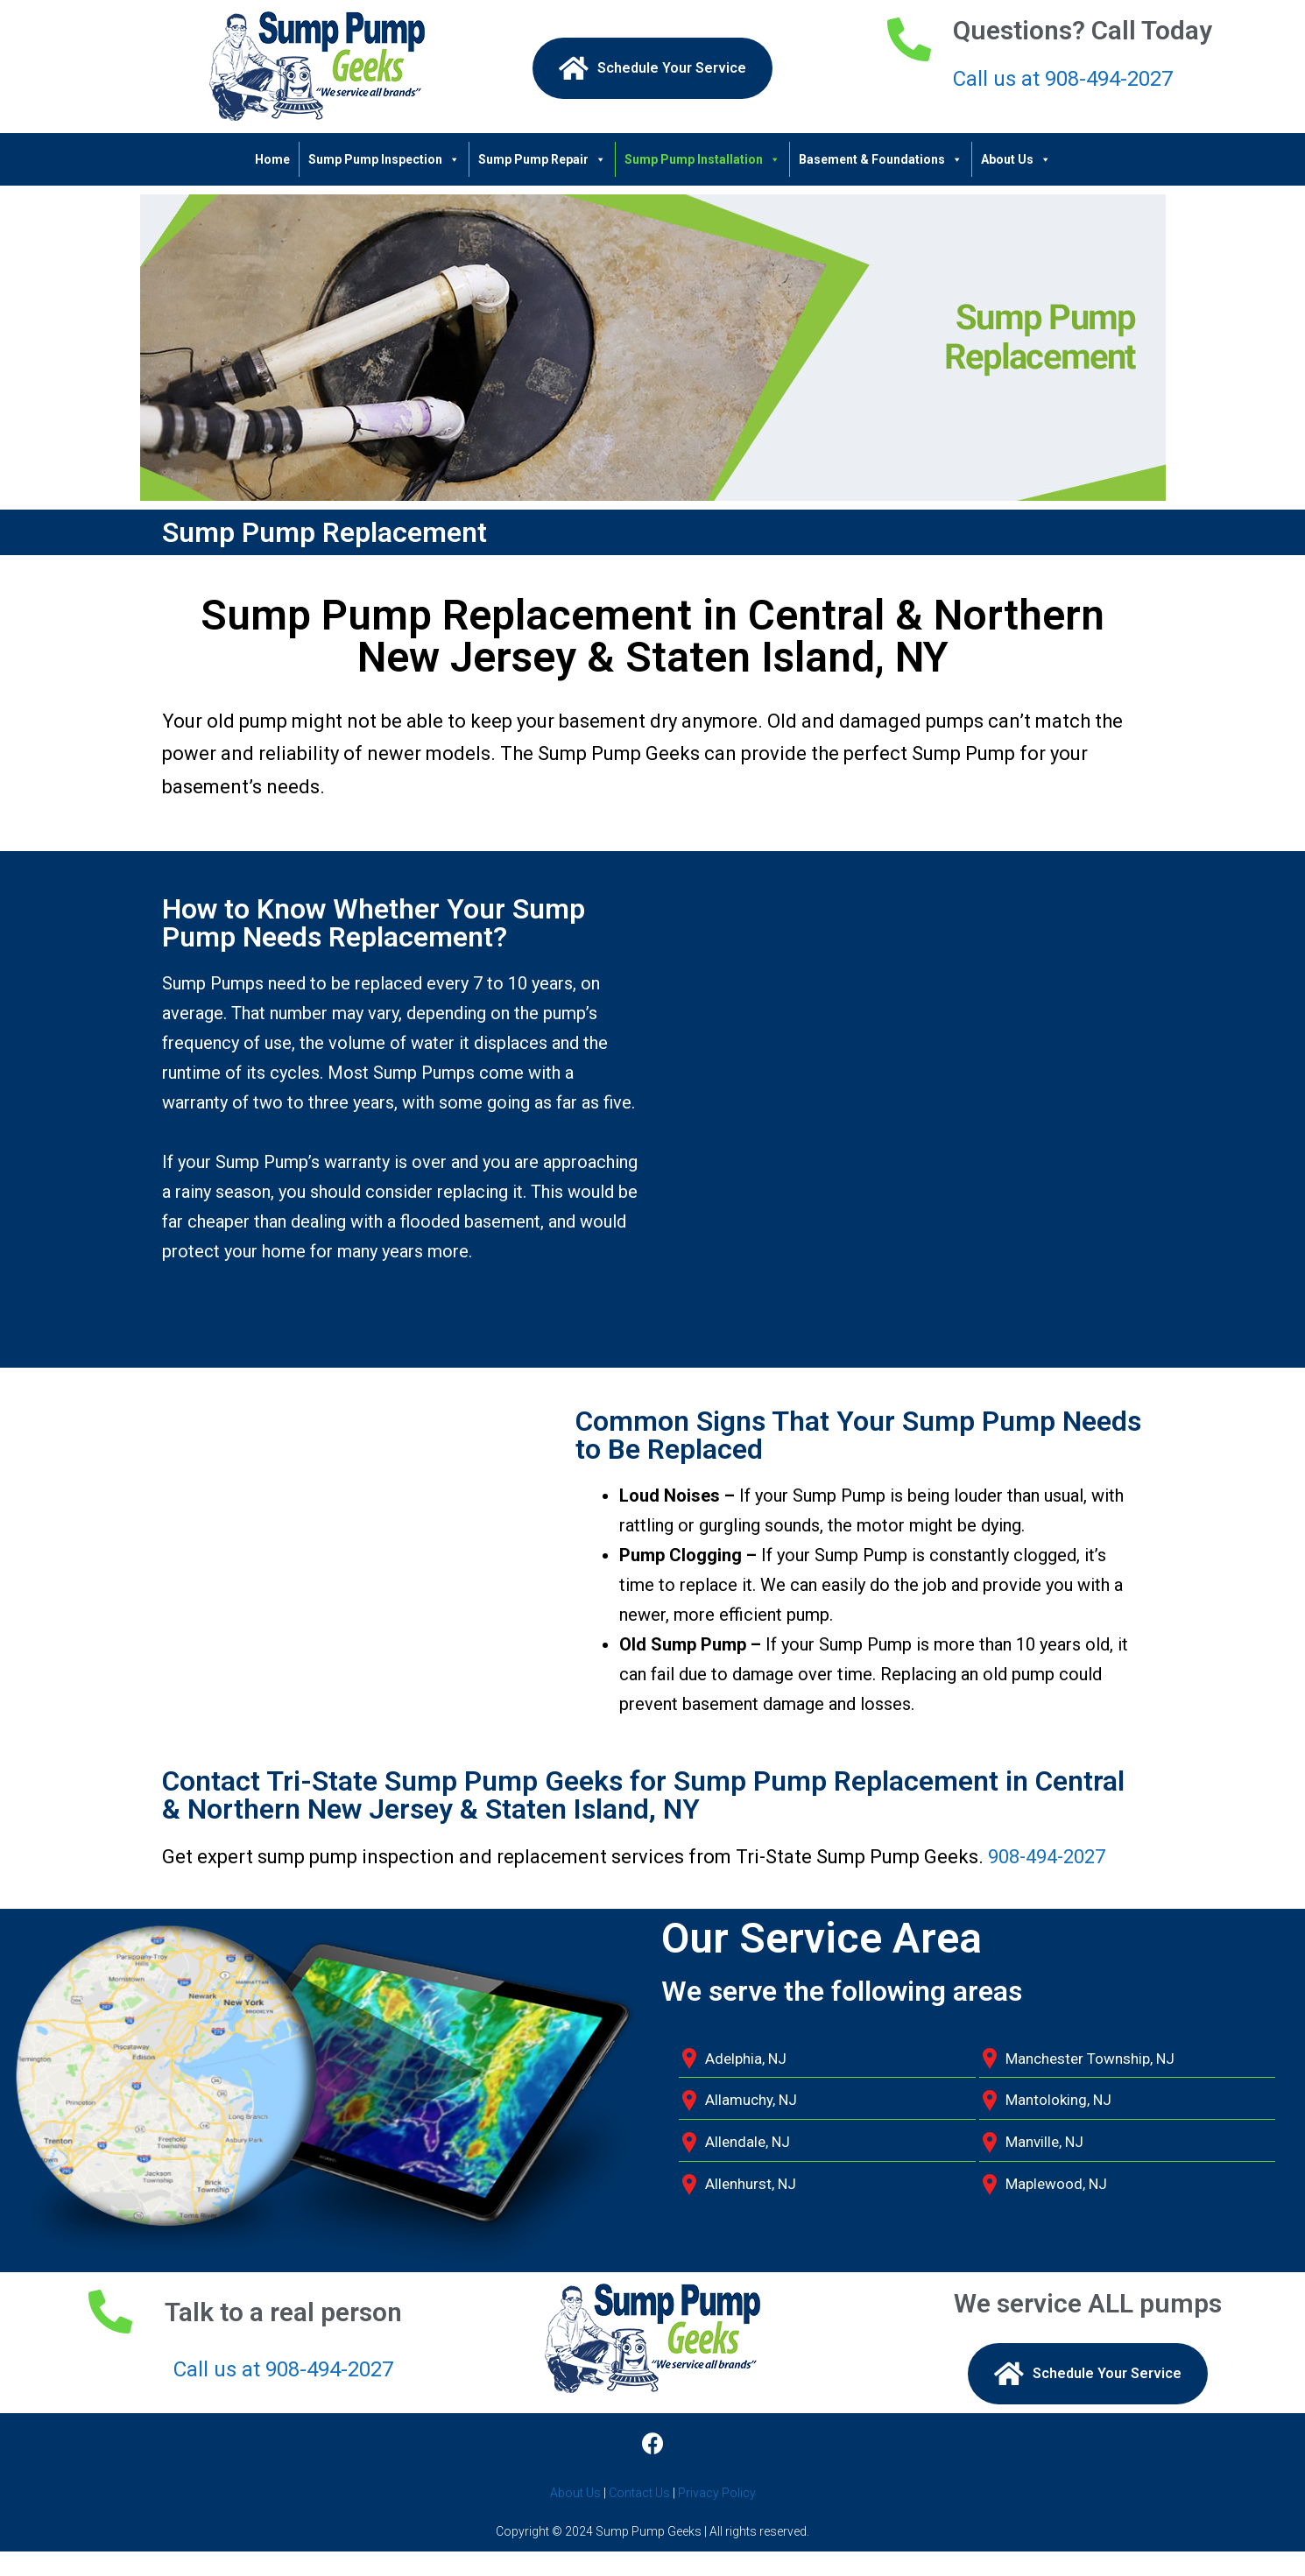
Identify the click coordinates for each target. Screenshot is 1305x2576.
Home (272, 159)
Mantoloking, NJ (1058, 2099)
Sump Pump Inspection (384, 159)
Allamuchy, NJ (751, 2099)
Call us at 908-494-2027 (1063, 79)
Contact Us (639, 2493)
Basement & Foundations (881, 159)
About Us (1016, 159)
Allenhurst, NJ (750, 2183)
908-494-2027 (1046, 1857)
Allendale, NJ (747, 2141)
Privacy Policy (717, 2493)
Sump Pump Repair (542, 159)
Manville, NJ (1044, 2141)
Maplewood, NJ (1056, 2183)
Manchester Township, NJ (1089, 2058)
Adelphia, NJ (746, 2058)
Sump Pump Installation (702, 159)
